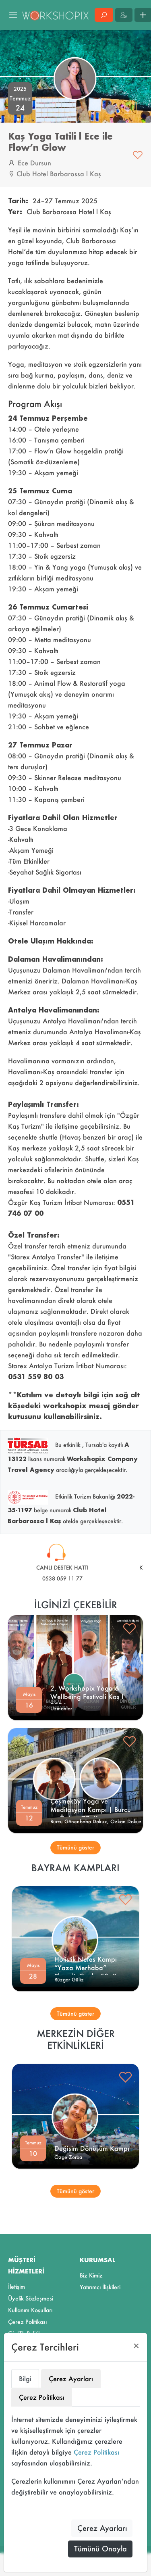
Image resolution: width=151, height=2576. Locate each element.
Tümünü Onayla (100, 2548)
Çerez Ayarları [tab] (71, 2378)
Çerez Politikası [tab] (41, 2397)
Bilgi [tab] (25, 2378)
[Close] (136, 2346)
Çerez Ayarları (102, 2528)
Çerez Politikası (96, 2452)
